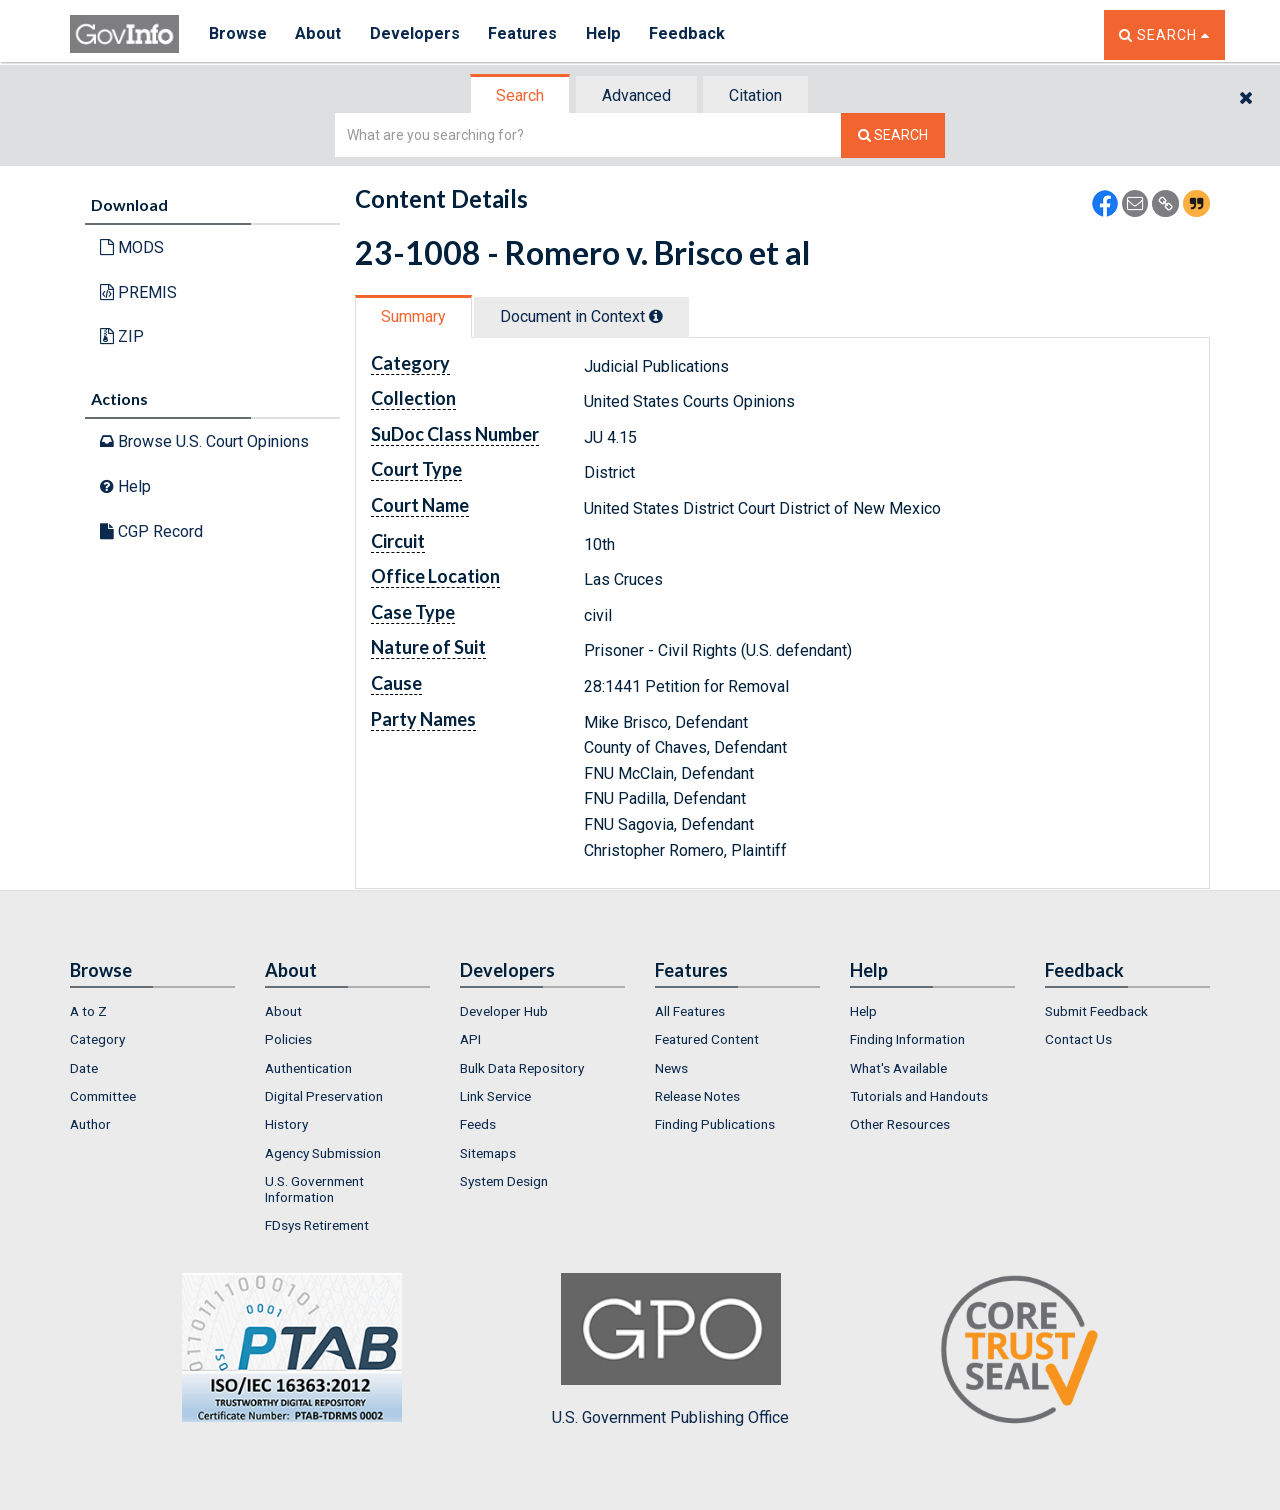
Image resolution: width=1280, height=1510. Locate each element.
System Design (504, 1181)
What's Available (898, 1068)
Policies (288, 1039)
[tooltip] (656, 316)
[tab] (521, 95)
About (319, 34)
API (470, 1039)
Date (84, 1068)
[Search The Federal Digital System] (893, 135)
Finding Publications (715, 1124)
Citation (755, 95)
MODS (132, 247)
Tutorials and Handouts (919, 1096)
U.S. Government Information (314, 1189)
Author (90, 1124)
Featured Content (707, 1039)
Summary (413, 316)
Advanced (636, 95)
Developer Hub (504, 1011)
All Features (690, 1011)
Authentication (308, 1068)
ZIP (122, 336)
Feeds (478, 1124)
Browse (238, 34)
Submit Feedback (1096, 1011)
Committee (103, 1096)
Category (97, 1039)
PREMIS (138, 292)
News (671, 1068)
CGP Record (151, 531)
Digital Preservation (324, 1096)
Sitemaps (488, 1153)
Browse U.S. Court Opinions (204, 441)
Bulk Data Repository (522, 1068)
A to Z (88, 1011)
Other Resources (900, 1124)
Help (607, 34)
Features (525, 34)
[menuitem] (152, 1011)
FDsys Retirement (317, 1225)
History (286, 1124)
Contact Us (1078, 1039)
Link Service (495, 1096)
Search (520, 95)
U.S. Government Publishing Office (670, 1350)
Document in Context (581, 316)
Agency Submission (323, 1153)
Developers (416, 34)
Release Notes (697, 1096)
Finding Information (907, 1039)
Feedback (691, 34)
